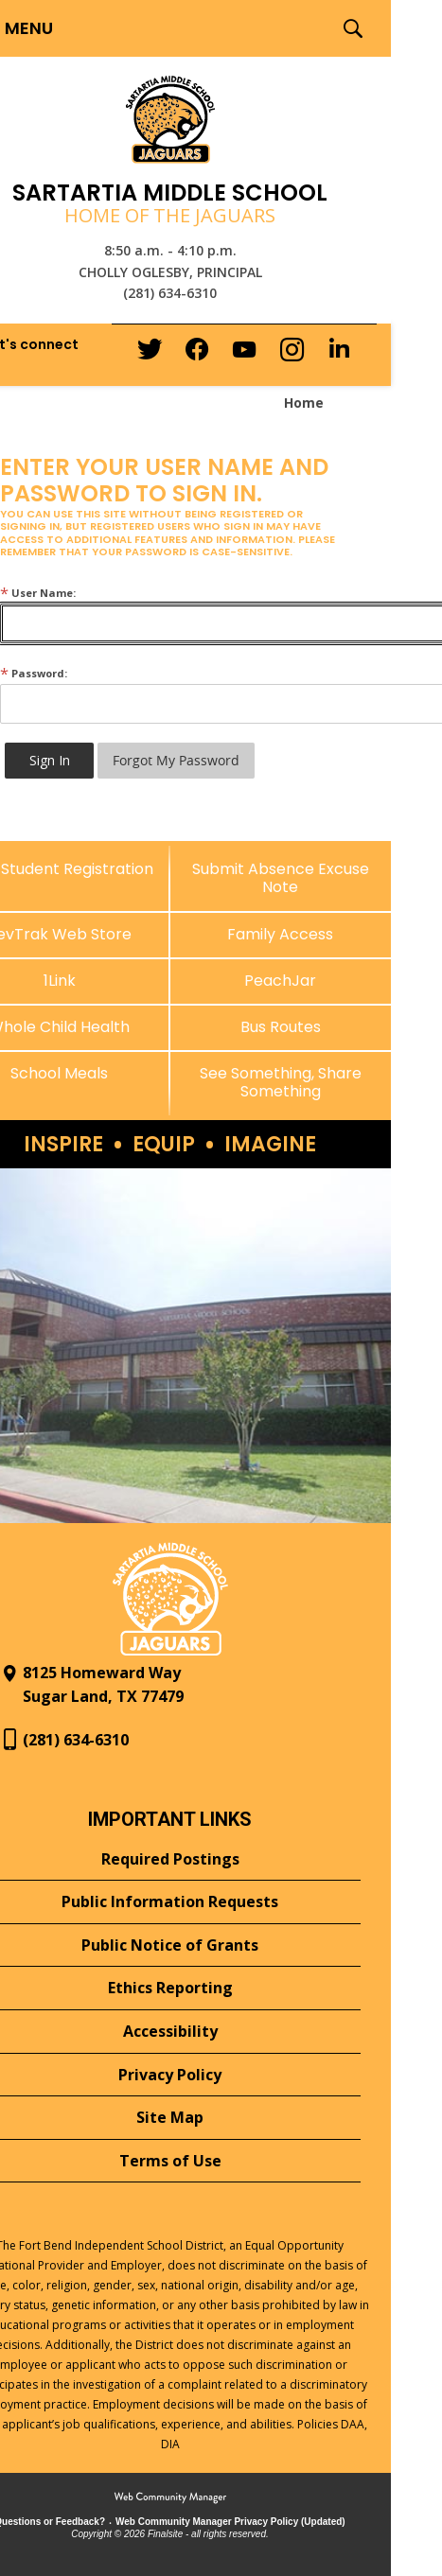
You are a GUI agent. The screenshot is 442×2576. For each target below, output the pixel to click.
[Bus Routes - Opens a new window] (281, 1027)
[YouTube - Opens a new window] (244, 353)
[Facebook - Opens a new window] (197, 355)
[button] (353, 28)
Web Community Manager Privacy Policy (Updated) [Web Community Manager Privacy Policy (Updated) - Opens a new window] (230, 2521)
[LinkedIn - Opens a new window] (338, 353)
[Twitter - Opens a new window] (149, 354)
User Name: (38, 593)
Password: (33, 673)
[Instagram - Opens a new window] (291, 355)
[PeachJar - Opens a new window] (281, 980)
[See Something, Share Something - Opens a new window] (281, 1082)
